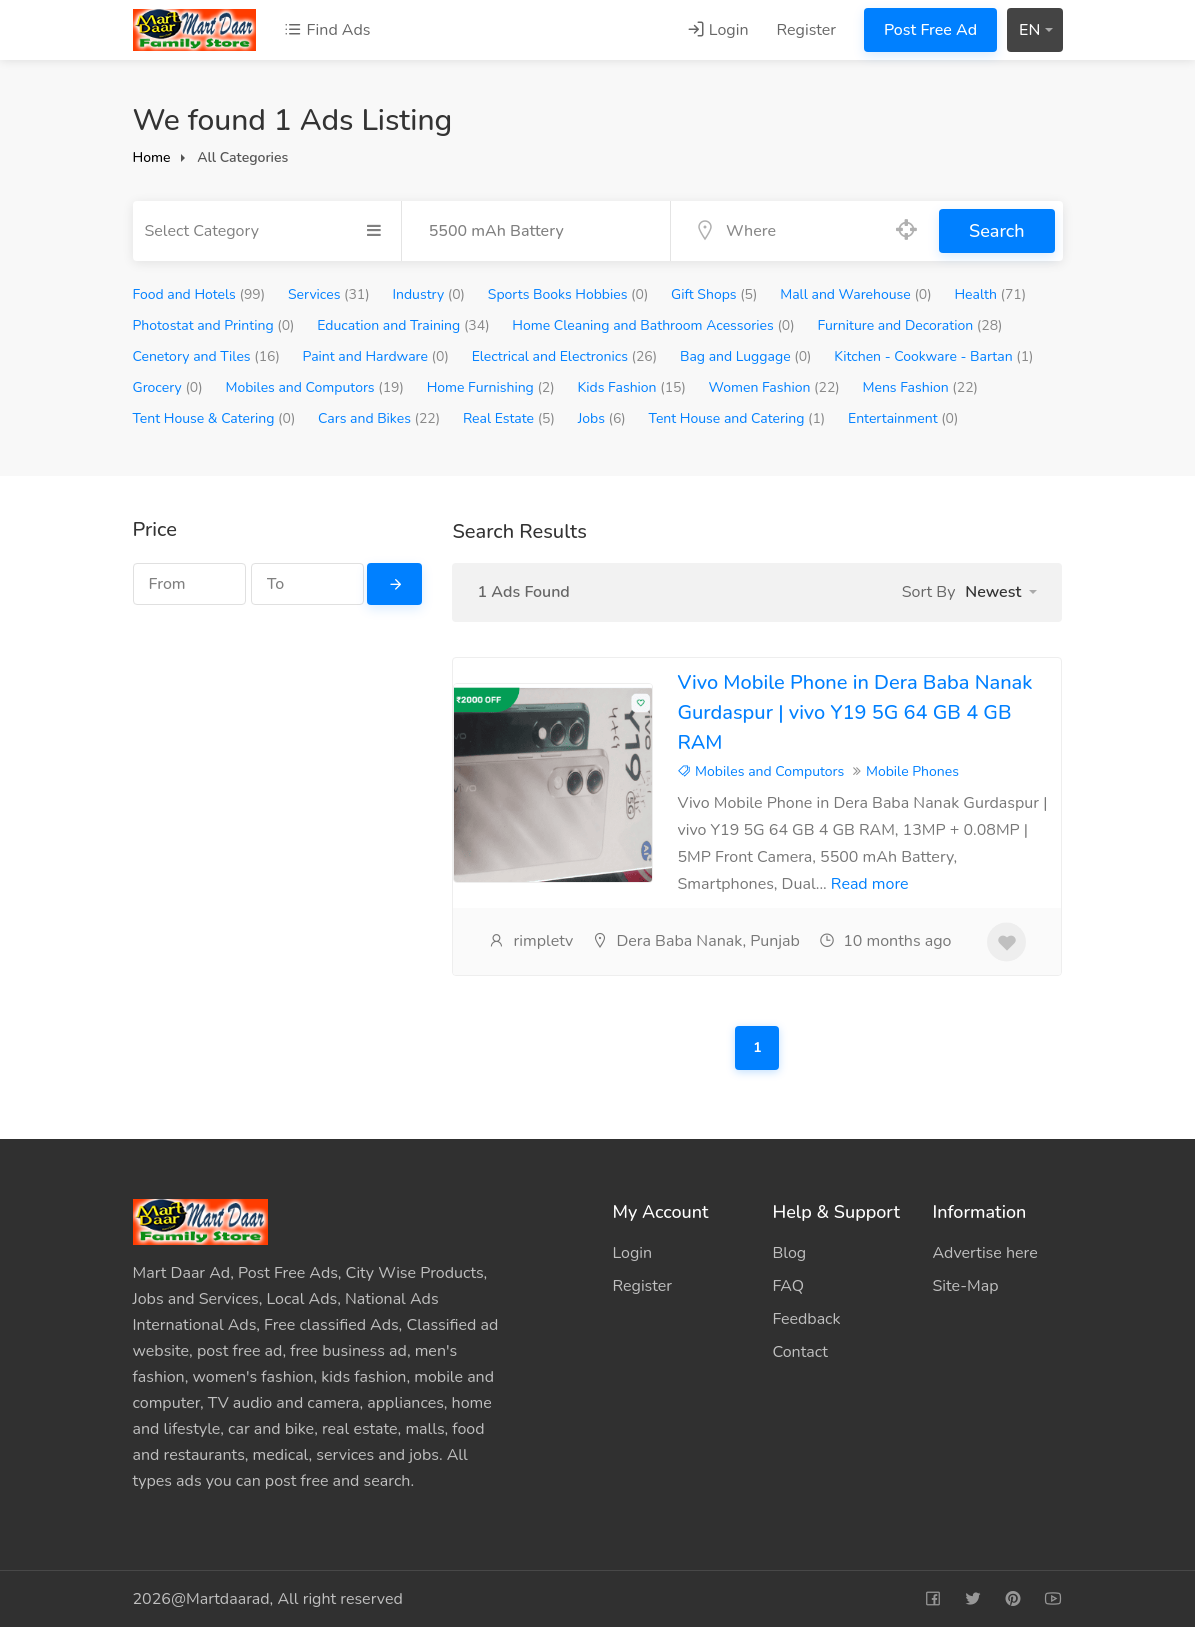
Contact (799, 1352)
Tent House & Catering (214, 418)
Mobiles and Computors (314, 387)
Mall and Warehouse (856, 294)
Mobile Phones (912, 771)
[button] (1001, 592)
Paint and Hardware (376, 356)
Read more (870, 884)
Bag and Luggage (746, 356)
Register (807, 30)
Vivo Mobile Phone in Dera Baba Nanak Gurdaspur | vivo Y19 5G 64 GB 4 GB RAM (854, 712)
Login (718, 30)
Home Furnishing (491, 387)
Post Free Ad (930, 30)
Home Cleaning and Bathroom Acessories (653, 325)
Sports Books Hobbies (568, 294)
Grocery (168, 387)
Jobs (602, 418)
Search (996, 231)
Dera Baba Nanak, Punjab (695, 941)
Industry (428, 294)
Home (152, 157)
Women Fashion (774, 387)
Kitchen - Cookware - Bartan (933, 356)
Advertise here (984, 1253)
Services (329, 294)
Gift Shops (714, 294)
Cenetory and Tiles (206, 356)
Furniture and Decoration (909, 325)
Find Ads (327, 30)
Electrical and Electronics (565, 356)
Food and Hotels (199, 294)
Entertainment (903, 418)
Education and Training (403, 325)
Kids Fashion (631, 387)
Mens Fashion (921, 387)
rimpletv (530, 941)
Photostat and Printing (214, 325)
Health (990, 294)
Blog (789, 1253)
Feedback (806, 1319)
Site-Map (965, 1286)
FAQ (788, 1286)
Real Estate (509, 418)
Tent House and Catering (737, 418)
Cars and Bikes (379, 418)
